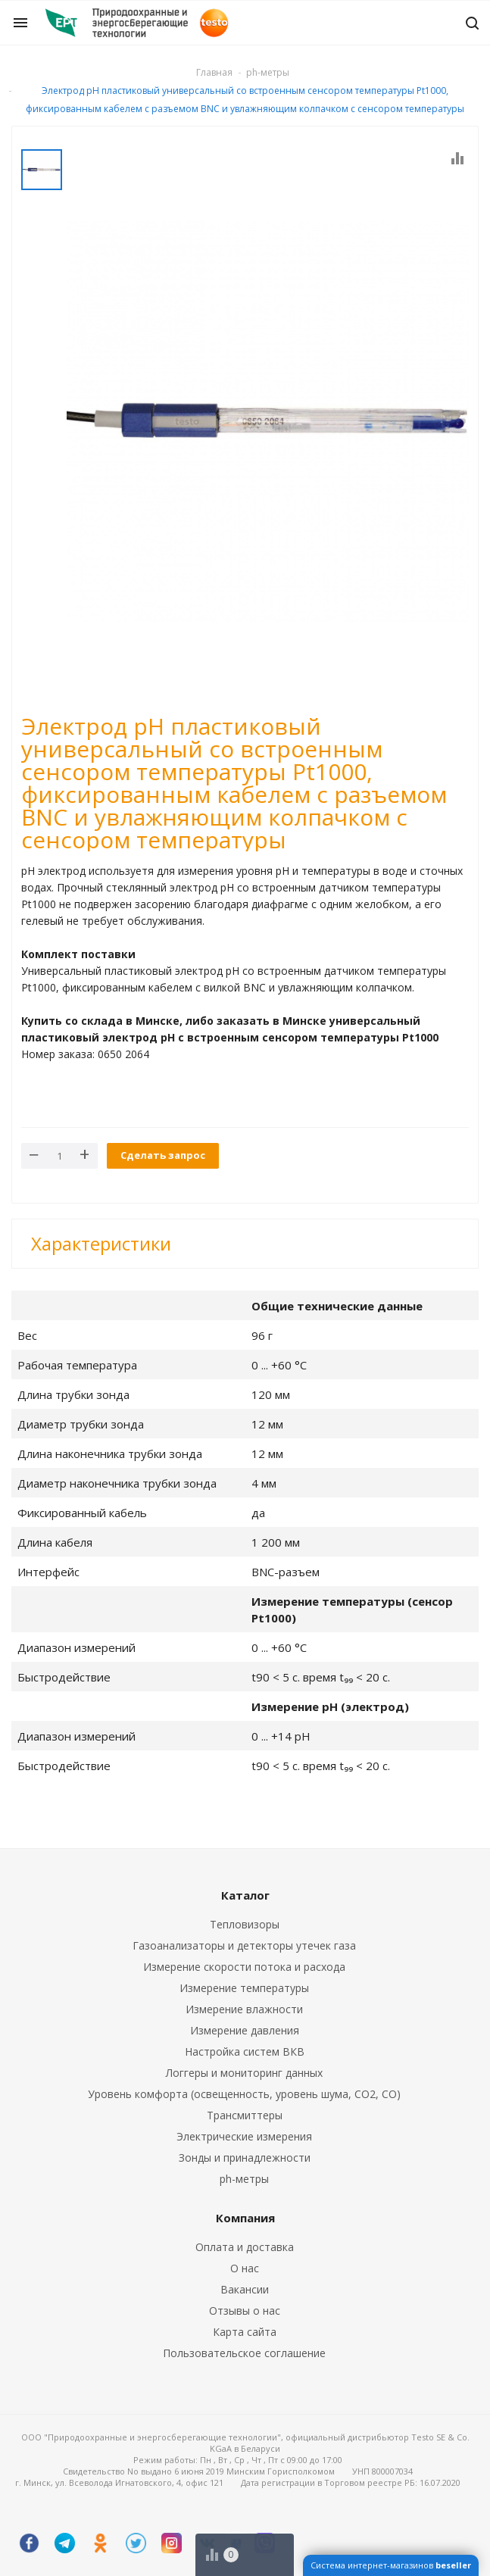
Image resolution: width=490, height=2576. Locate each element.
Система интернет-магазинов (391, 2565)
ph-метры (244, 2179)
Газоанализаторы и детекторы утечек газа (244, 1945)
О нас (244, 2268)
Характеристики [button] (101, 1243)
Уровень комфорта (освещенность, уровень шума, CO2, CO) (244, 2094)
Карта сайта (244, 2332)
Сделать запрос (162, 1155)
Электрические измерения (244, 2136)
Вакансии (244, 2289)
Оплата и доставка (244, 2247)
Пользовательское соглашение (244, 2353)
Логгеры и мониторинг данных (244, 2072)
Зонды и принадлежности (245, 2157)
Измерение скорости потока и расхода (244, 1966)
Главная (214, 72)
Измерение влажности (244, 2009)
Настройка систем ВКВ (244, 2051)
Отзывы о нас (244, 2310)
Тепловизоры (244, 1924)
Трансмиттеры (244, 2115)
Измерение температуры (244, 1988)
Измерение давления (244, 2030)
